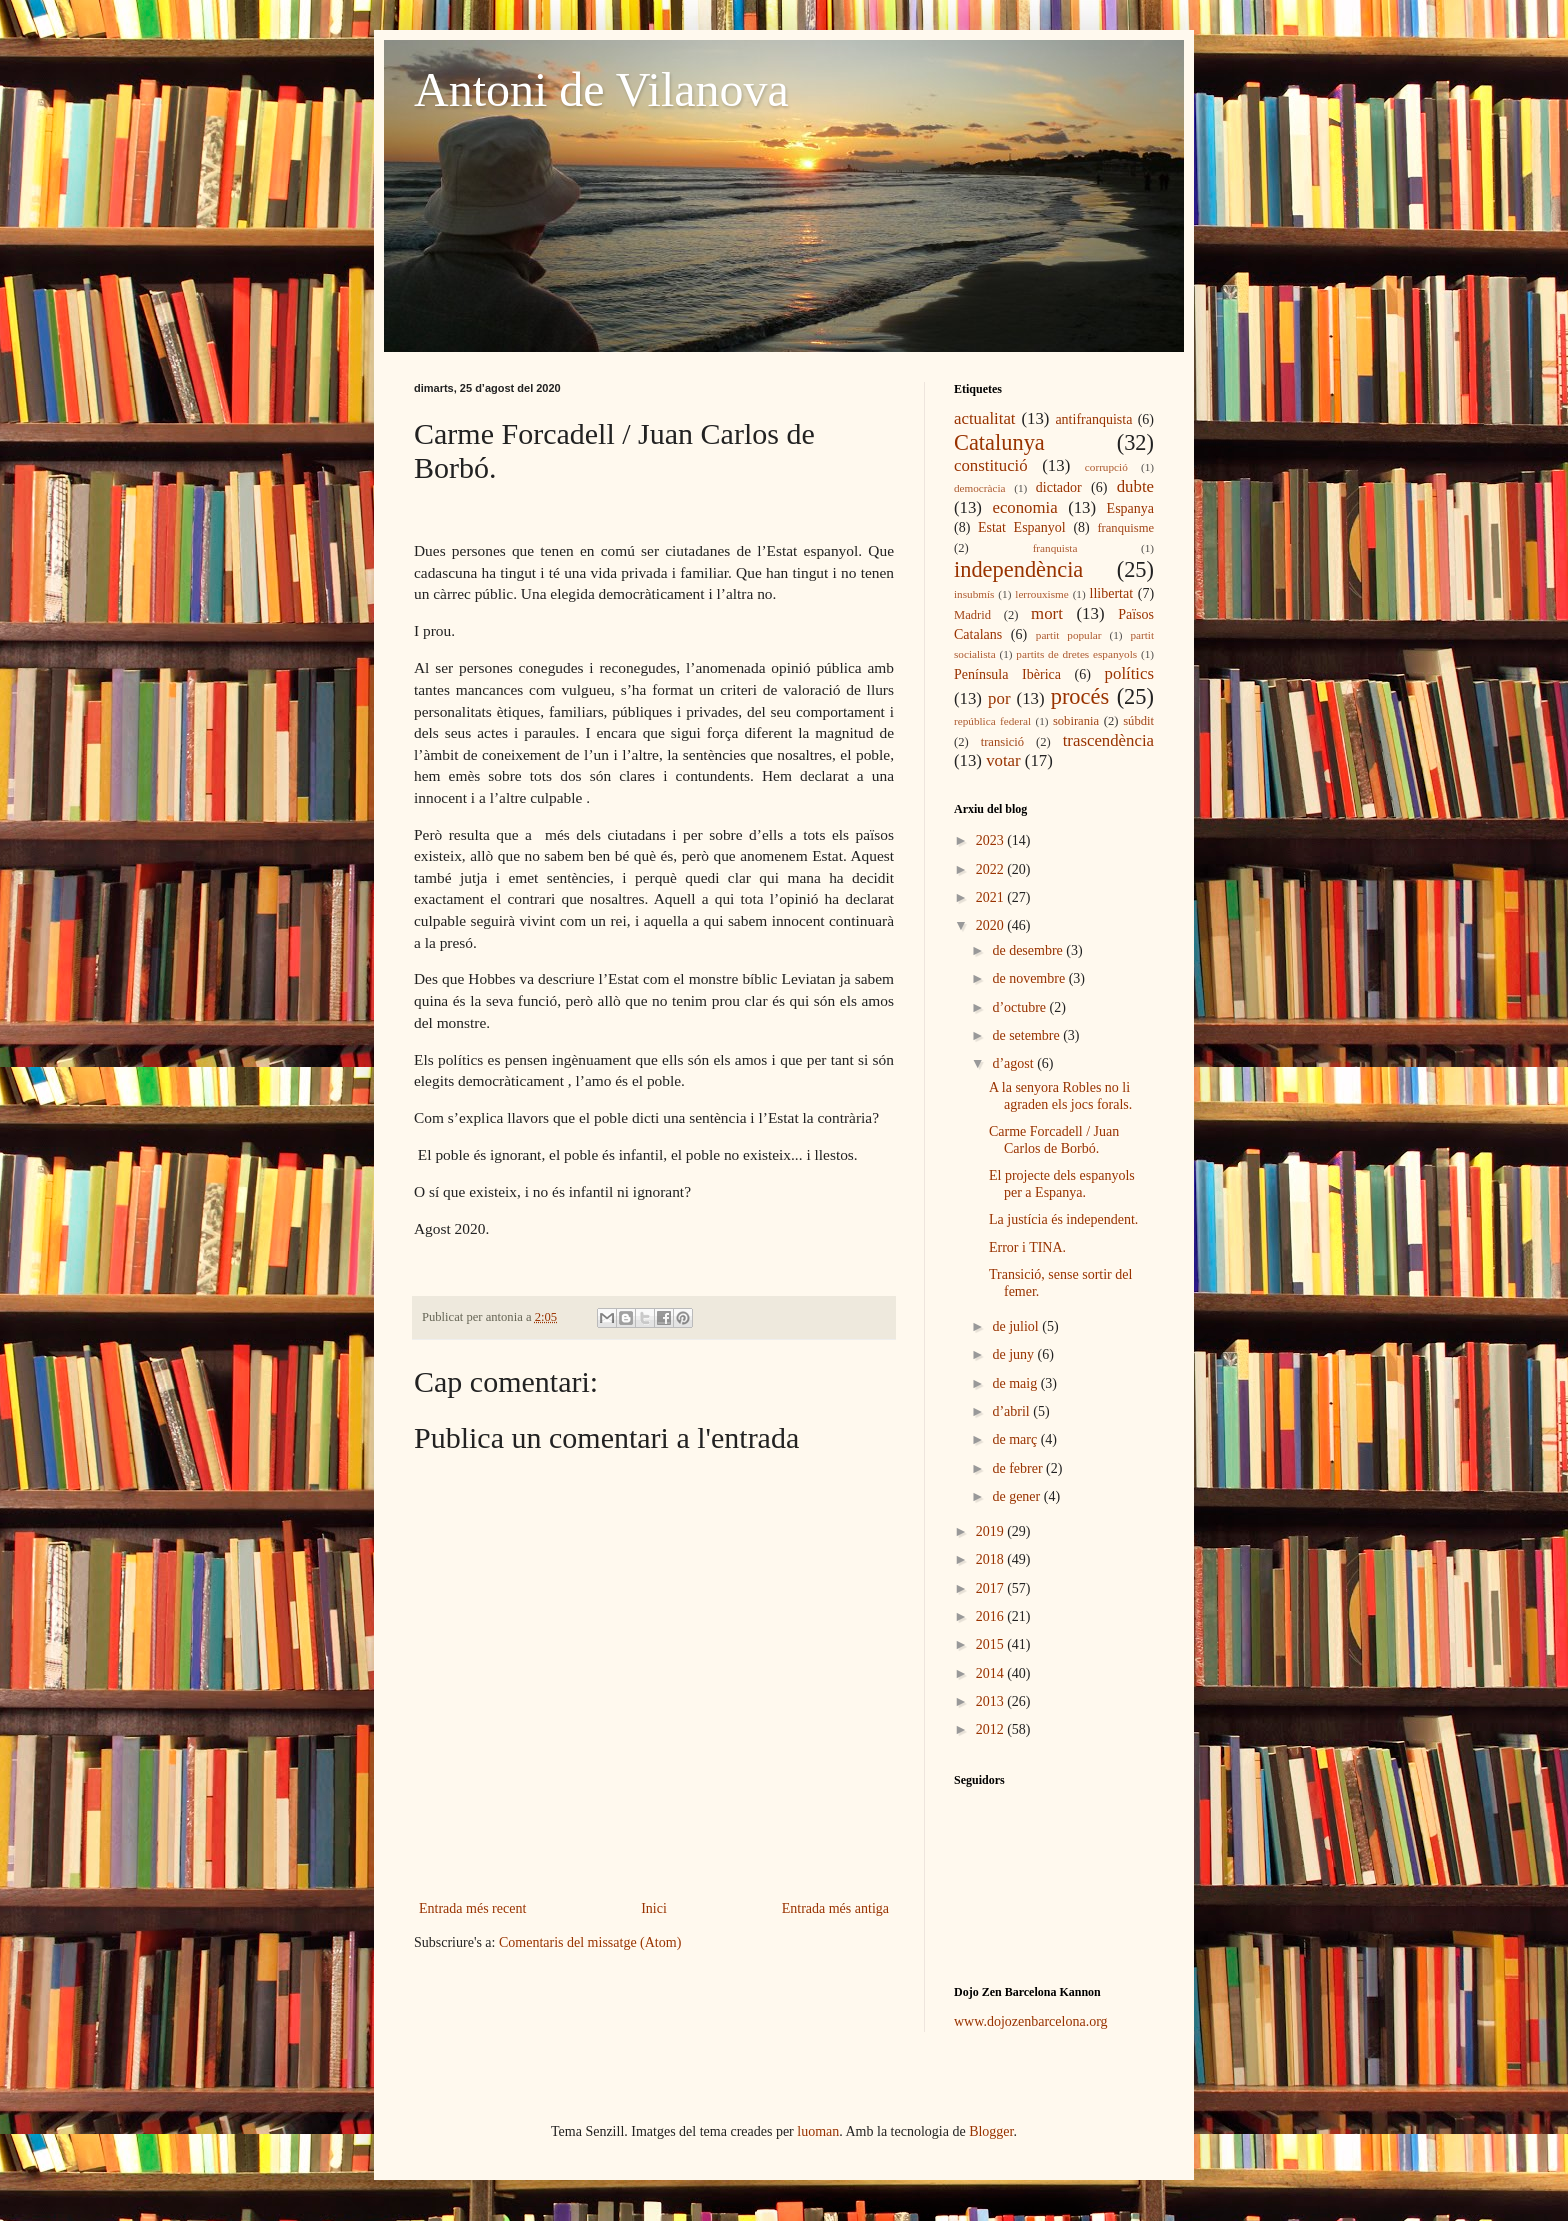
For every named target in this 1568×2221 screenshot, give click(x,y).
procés (1080, 696)
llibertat (1112, 593)
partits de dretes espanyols (1076, 654)
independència (1018, 569)
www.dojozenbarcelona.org (1031, 2021)
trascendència (1108, 740)
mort (1047, 613)
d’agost (1014, 1063)
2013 (992, 1701)
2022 (992, 869)
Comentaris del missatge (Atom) (590, 1942)
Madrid (972, 615)
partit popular (1069, 635)
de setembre (1027, 1035)
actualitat (985, 418)
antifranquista (1093, 419)
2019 (992, 1531)
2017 (992, 1588)
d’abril (1012, 1411)
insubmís (974, 594)
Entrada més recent (472, 1908)
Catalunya (999, 442)
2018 (992, 1559)
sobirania (1076, 721)
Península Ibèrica (1007, 674)
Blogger (991, 2131)
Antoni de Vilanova (601, 89)
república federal (992, 721)
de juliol (1017, 1326)
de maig (1016, 1383)
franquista (1055, 548)
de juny (1014, 1354)
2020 (992, 925)
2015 (992, 1644)
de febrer (1019, 1468)
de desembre (1029, 950)
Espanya (1130, 508)
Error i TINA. (1027, 1247)
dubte (1135, 486)
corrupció (1106, 467)
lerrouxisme (1041, 594)
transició (1002, 742)
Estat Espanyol (1022, 527)
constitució (991, 465)
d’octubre (1020, 1007)
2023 (992, 840)
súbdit (1138, 721)
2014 (992, 1673)
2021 (992, 897)
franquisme (1125, 528)
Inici (654, 1908)
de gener (1017, 1496)
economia (1024, 507)
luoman (818, 2131)
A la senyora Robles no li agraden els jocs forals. (1060, 1096)
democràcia (980, 488)
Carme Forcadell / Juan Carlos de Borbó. (1054, 1140)
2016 (992, 1616)
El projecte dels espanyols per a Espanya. (1062, 1184)
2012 (992, 1729)
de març (1016, 1439)
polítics (1129, 673)
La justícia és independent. (1063, 1219)
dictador (1059, 487)
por (999, 698)
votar (1003, 760)
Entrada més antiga (835, 1908)
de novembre (1030, 978)
